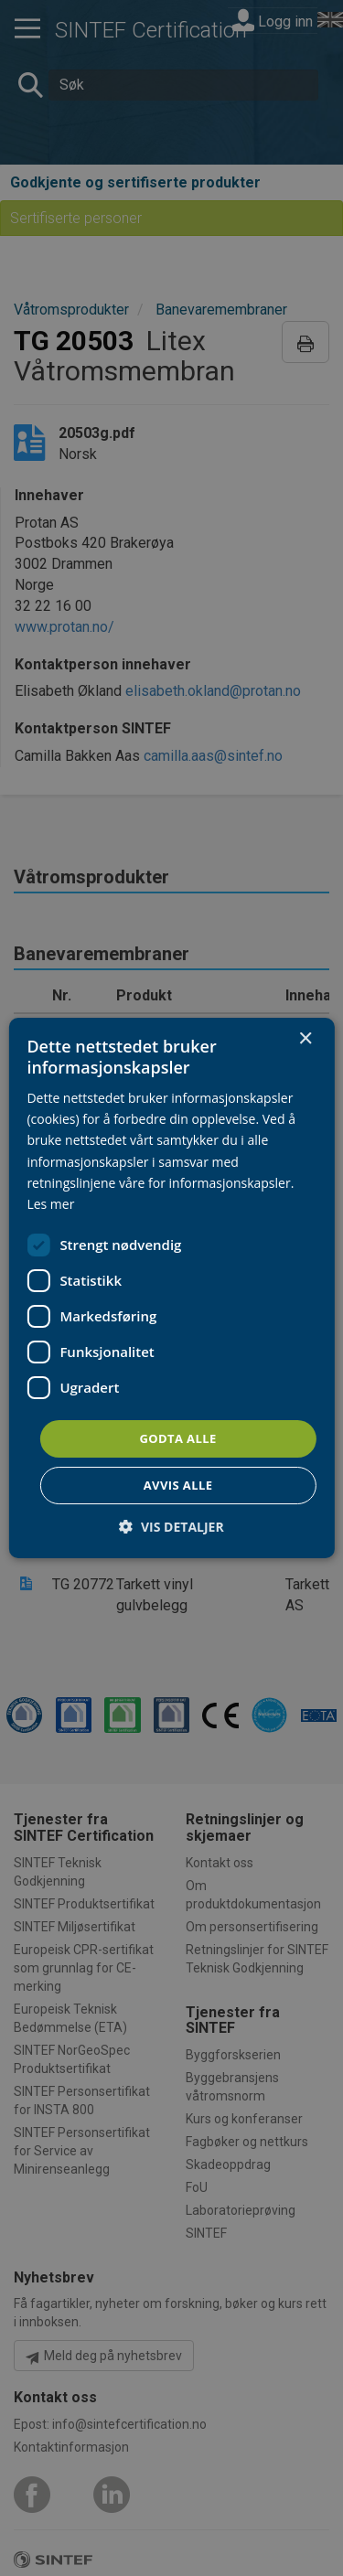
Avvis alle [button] (178, 1485)
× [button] (305, 1039)
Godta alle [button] (177, 1438)
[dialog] (171, 1288)
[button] (171, 1526)
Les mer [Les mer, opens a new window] (50, 1204)
